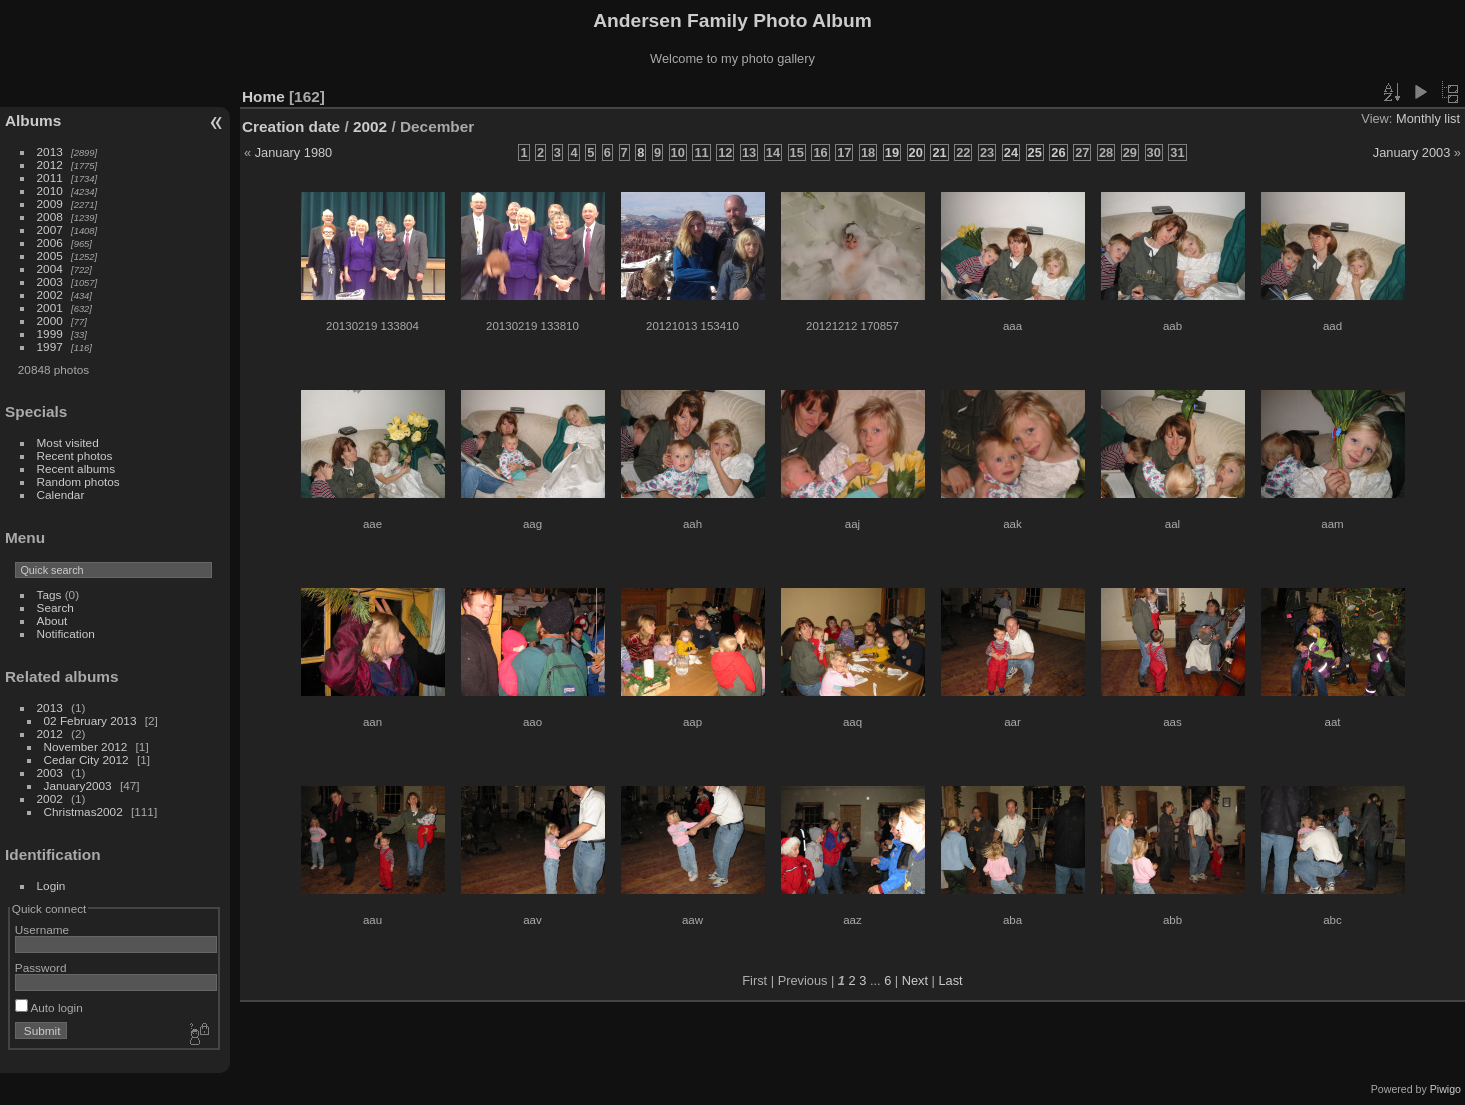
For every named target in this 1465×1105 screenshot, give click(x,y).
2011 (50, 177)
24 (1011, 152)
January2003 (78, 785)
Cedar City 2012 (86, 759)
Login (51, 885)
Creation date (291, 126)
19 (892, 152)
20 (916, 152)
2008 (50, 216)
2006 (50, 242)
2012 (50, 164)
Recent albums (76, 468)
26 (1058, 152)
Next (915, 980)
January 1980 (294, 152)
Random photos (78, 481)
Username (42, 929)
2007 (50, 229)
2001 (50, 307)
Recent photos (75, 455)
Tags (49, 594)
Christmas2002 (83, 811)
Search (55, 607)
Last (950, 980)
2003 (50, 281)
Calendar (61, 494)
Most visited (68, 442)
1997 (50, 346)
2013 (50, 151)
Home (263, 96)
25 (1035, 152)
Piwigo (1445, 1089)
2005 (50, 255)
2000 (50, 320)
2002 (50, 294)
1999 (50, 333)
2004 (50, 268)
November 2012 (86, 746)
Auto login (49, 1007)
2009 (50, 203)
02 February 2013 (90, 720)
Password (41, 967)
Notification (66, 633)
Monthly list (1428, 118)
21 (939, 152)
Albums (33, 120)
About (52, 620)
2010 (50, 190)
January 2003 (1412, 152)
